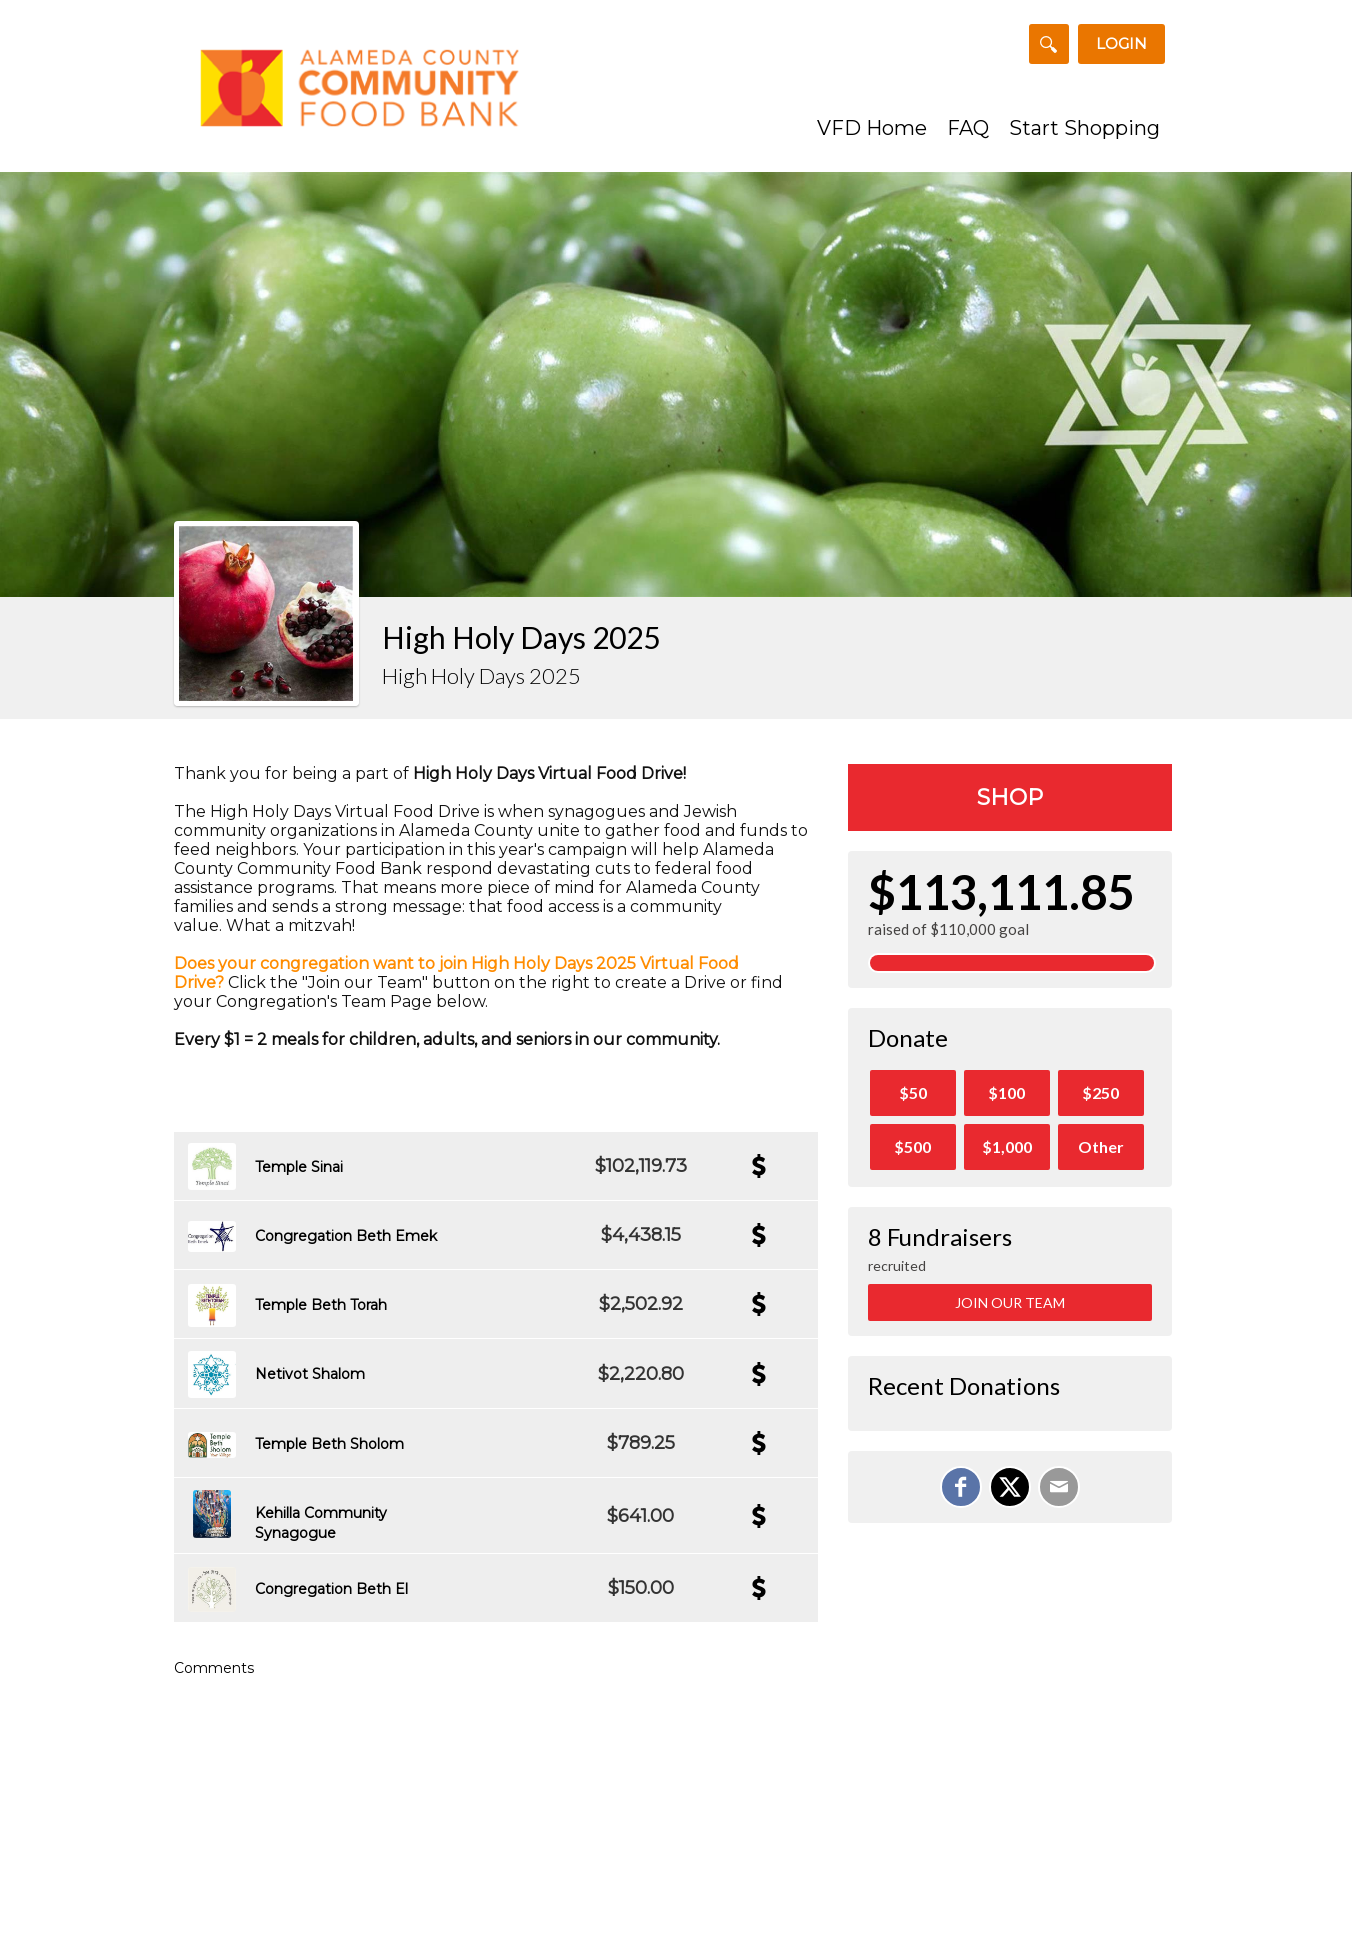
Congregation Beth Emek (346, 1236)
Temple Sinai (299, 1167)
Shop (1010, 797)
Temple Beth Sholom (329, 1444)
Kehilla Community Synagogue (321, 1523)
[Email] (1059, 1487)
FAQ (968, 128)
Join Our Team (1010, 1302)
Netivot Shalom (310, 1374)
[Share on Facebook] (961, 1487)
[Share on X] (1010, 1487)
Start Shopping (1084, 128)
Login (1121, 43)
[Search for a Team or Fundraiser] (1049, 44)
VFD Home (872, 128)
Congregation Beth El (331, 1589)
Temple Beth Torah (321, 1305)
